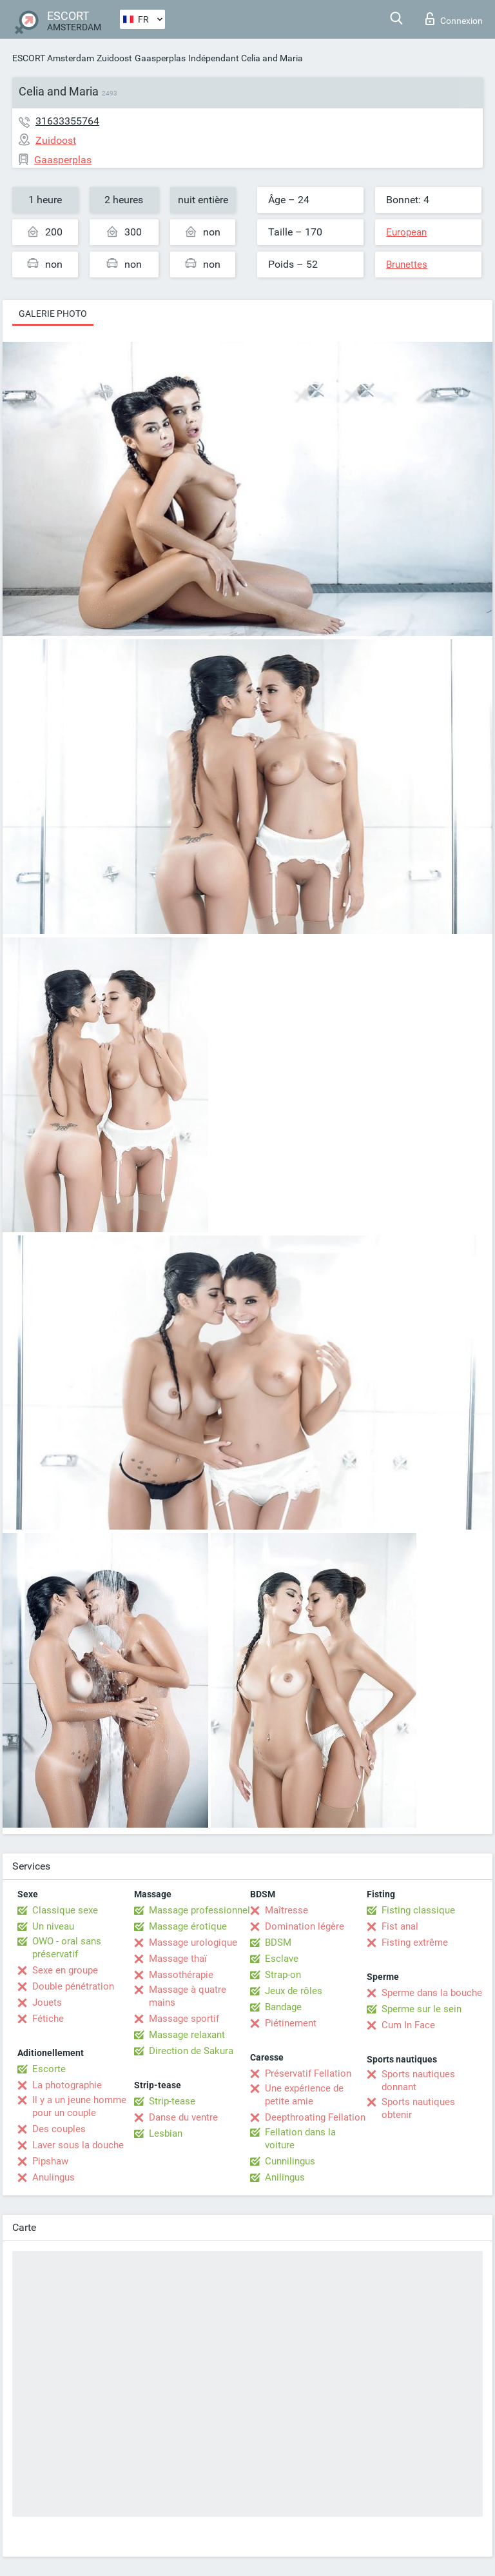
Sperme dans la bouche (432, 1993)
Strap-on (283, 1975)
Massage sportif (184, 2018)
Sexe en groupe (65, 1970)
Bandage (283, 2007)
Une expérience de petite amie (304, 2094)
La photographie (67, 2085)
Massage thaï (178, 1958)
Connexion (454, 19)
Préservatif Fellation (308, 2073)
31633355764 (67, 121)
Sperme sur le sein (421, 2009)
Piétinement (290, 2023)
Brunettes (406, 264)
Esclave (281, 1958)
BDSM (278, 1942)
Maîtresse (286, 1910)
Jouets (47, 2002)
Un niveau (53, 1926)
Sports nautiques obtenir (418, 2108)
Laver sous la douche (78, 2145)
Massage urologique (193, 1942)
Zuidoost (114, 58)
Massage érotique (188, 1926)
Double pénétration (73, 1986)
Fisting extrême (415, 1942)
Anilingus (285, 2177)
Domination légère (304, 1926)
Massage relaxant (187, 2035)
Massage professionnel (199, 1910)
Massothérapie (181, 1975)
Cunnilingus (290, 2161)
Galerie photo (53, 313)
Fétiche (48, 2018)
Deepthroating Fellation (315, 2117)
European (406, 232)
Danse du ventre (183, 2117)
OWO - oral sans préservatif (66, 1947)
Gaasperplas (160, 58)
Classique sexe (65, 1910)
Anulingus (53, 2177)
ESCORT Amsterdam (53, 58)
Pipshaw (50, 2161)
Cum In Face (408, 2025)
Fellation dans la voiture (300, 2138)
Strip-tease (172, 2101)
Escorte (49, 2069)
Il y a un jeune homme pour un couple (79, 2106)
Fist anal (400, 1926)
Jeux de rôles (293, 1991)
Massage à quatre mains (187, 1996)
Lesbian (165, 2133)
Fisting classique (418, 1910)
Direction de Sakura (191, 2051)
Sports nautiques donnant (418, 2080)
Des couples (59, 2129)
